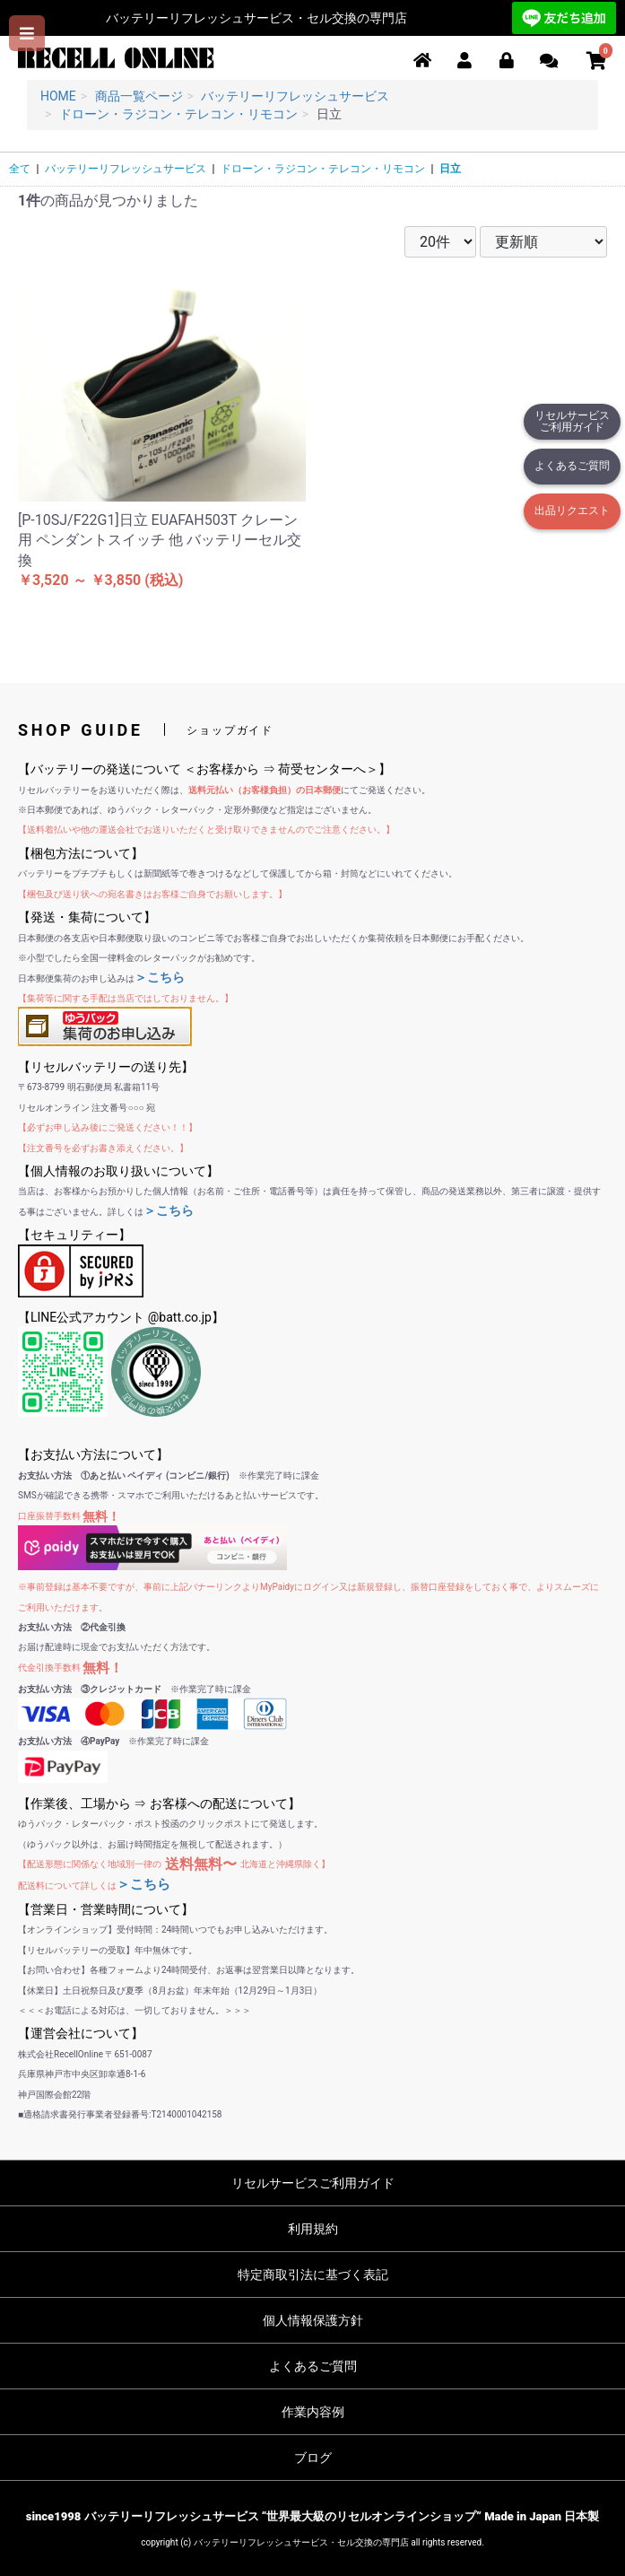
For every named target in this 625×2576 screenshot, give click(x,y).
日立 (450, 168)
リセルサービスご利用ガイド (572, 421)
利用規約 (313, 2229)
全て (19, 168)
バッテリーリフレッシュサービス (125, 168)
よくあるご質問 (572, 465)
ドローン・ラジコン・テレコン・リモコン (323, 168)
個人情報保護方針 (313, 2320)
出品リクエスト (572, 510)
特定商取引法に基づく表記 (313, 2274)
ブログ (313, 2457)
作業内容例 (313, 2412)
